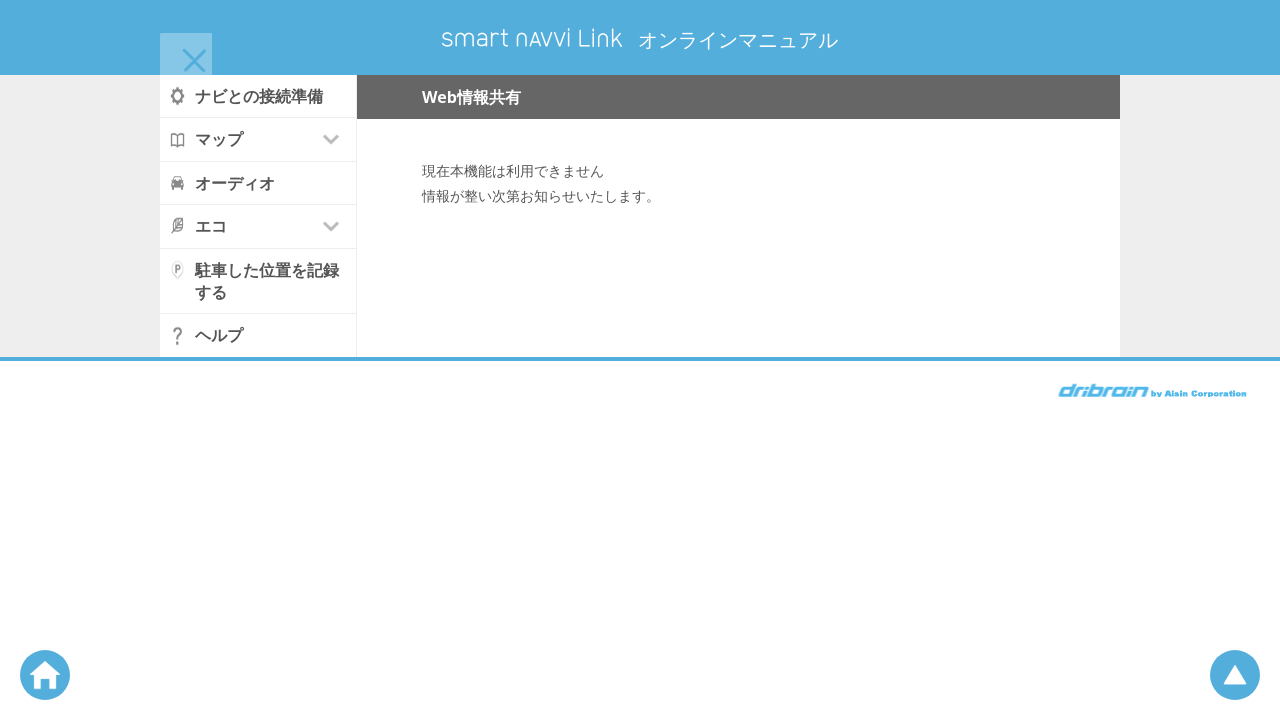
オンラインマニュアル (640, 39)
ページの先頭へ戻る (1235, 675)
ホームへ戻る (45, 675)
